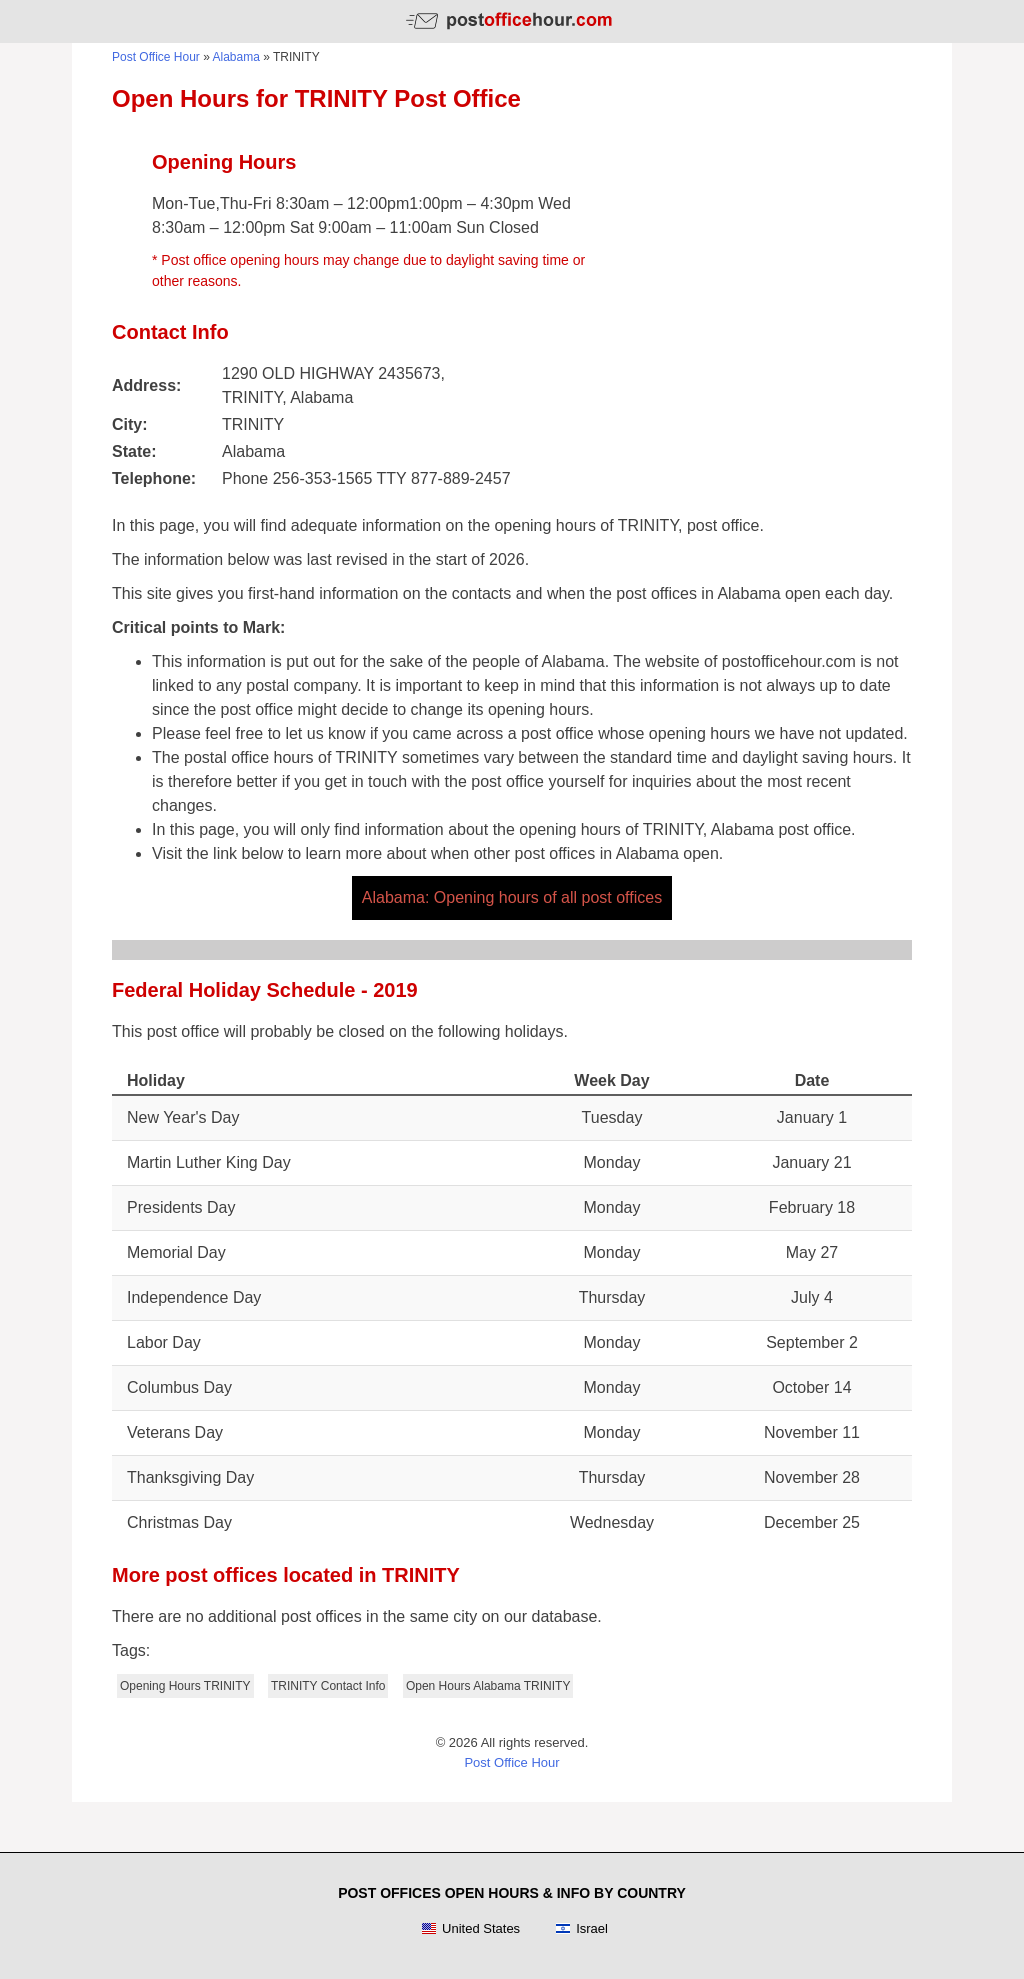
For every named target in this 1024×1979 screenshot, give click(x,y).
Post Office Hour (156, 57)
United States (470, 1929)
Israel (581, 1929)
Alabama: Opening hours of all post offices (512, 897)
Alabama (236, 57)
